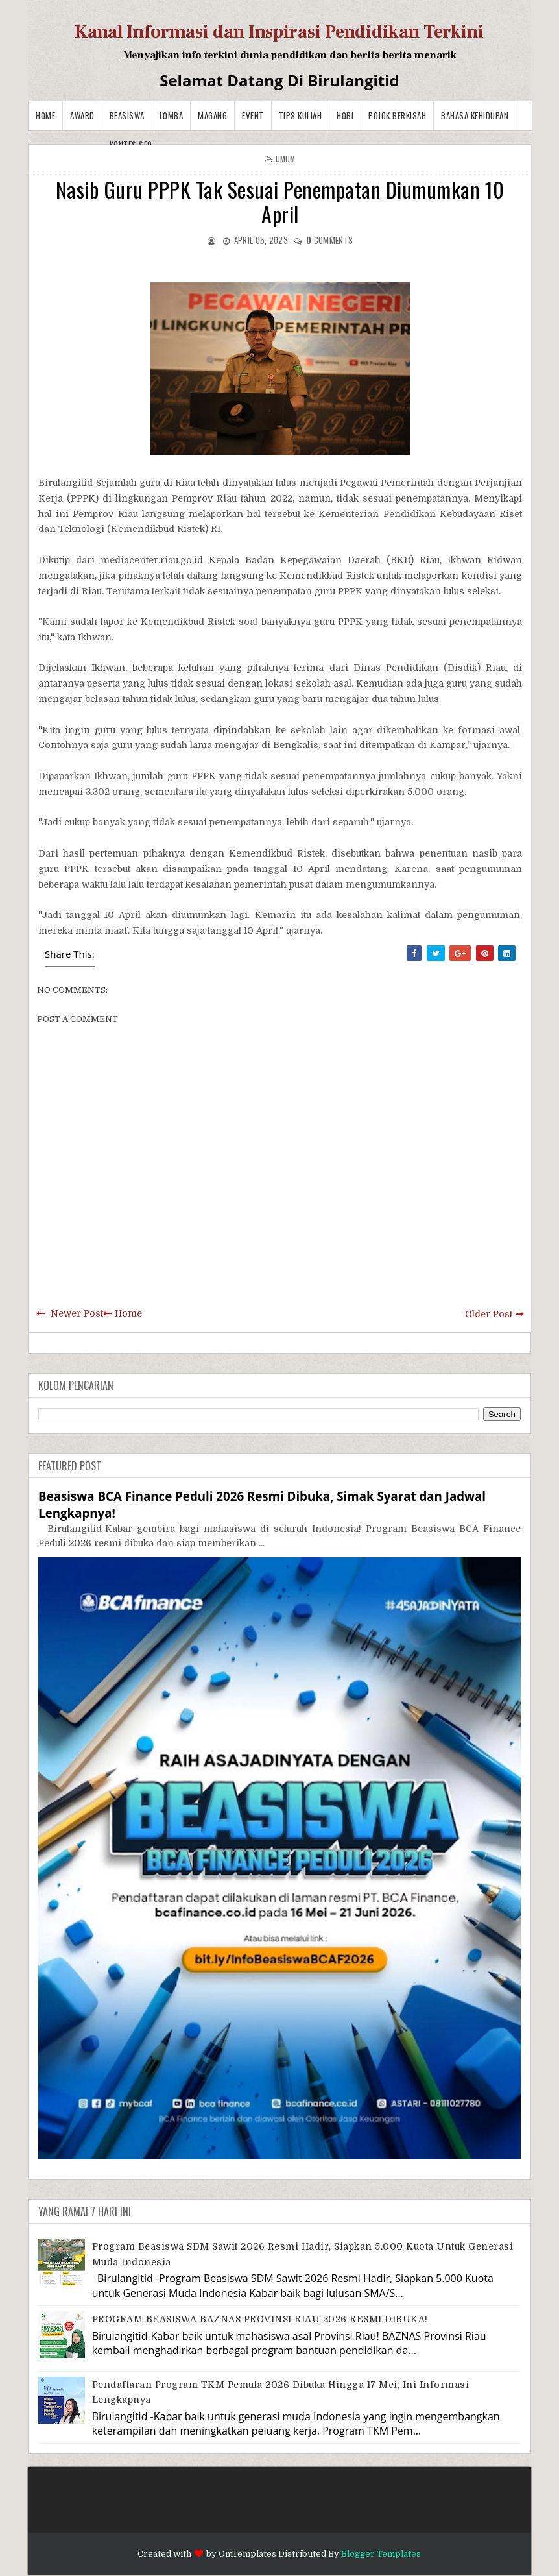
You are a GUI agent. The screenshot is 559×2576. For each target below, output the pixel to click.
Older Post (488, 1314)
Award (82, 115)
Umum (286, 158)
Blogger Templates (381, 2553)
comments (329, 240)
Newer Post (77, 1313)
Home (45, 115)
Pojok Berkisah (397, 115)
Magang (212, 115)
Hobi (345, 115)
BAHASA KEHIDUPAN (474, 115)
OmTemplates (247, 2553)
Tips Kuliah (300, 115)
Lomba (172, 115)
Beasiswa (127, 115)
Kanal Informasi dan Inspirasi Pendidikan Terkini (279, 31)
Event (253, 115)
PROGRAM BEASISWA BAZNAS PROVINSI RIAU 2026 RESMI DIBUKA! (260, 2319)
